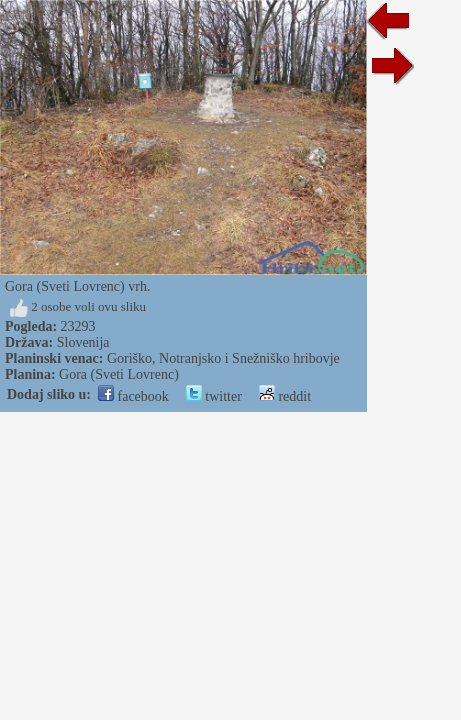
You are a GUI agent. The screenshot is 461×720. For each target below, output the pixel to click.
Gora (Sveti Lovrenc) (119, 374)
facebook (133, 396)
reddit (285, 396)
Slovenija (83, 342)
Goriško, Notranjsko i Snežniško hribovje (223, 358)
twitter (214, 396)
